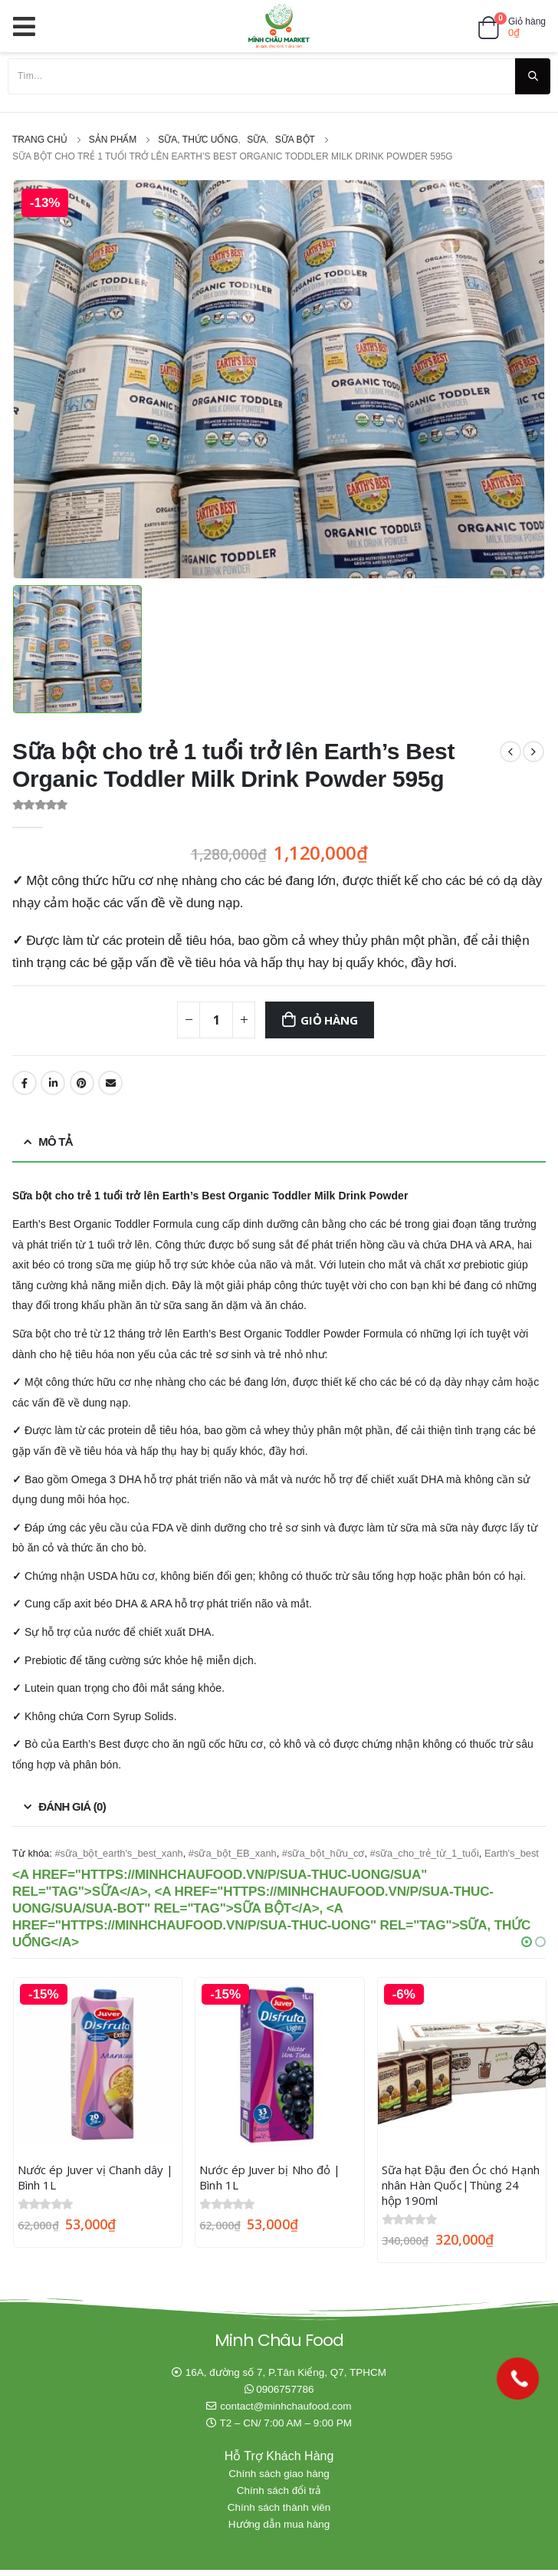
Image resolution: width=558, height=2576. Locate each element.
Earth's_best (511, 1853)
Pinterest (82, 1083)
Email (110, 1083)
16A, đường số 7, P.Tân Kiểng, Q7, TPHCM (285, 2378)
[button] (526, 1942)
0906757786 (284, 2395)
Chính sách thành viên (279, 2513)
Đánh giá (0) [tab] (72, 1806)
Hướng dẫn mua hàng (279, 2530)
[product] (98, 2062)
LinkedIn (53, 1083)
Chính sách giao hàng (278, 2480)
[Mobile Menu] (28, 26)
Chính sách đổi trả (279, 2496)
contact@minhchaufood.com (285, 2412)
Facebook (24, 1083)
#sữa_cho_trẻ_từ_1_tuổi (424, 1853)
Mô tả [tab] (55, 1141)
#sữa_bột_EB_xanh (233, 1853)
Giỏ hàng (328, 1020)
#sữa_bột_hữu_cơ (323, 1853)
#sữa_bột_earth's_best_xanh (118, 1853)
